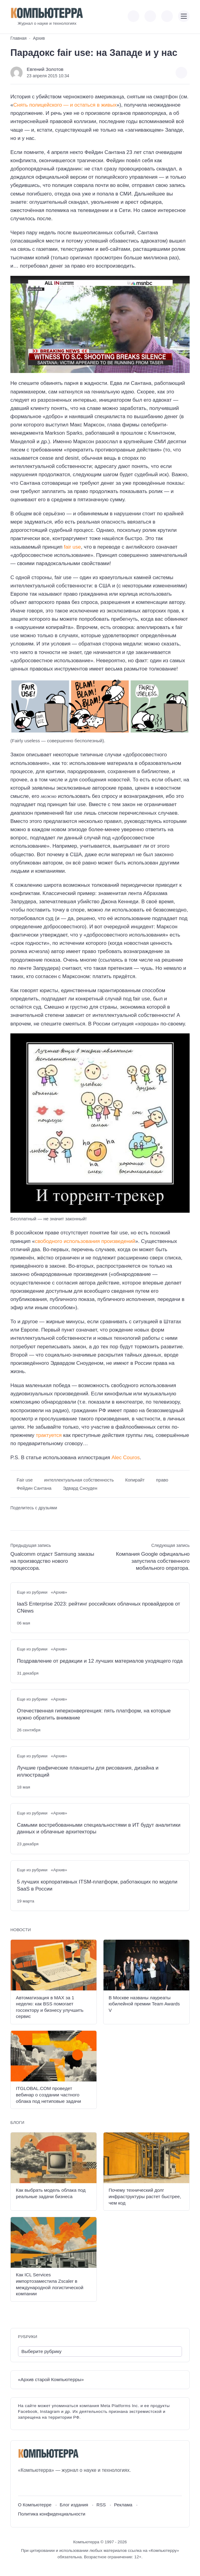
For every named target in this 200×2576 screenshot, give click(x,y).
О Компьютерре (35, 2504)
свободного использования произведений (85, 1241)
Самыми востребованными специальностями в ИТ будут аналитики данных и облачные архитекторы (98, 1828)
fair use (72, 547)
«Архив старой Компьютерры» (51, 2379)
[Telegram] (45, 2484)
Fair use (24, 1480)
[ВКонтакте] (22, 2484)
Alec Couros (125, 1457)
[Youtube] (33, 2484)
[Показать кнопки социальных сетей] (133, 16)
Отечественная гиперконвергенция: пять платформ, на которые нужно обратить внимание (94, 1714)
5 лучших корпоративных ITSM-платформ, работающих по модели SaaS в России (97, 1885)
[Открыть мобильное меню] (184, 16)
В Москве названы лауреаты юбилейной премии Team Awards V (144, 2004)
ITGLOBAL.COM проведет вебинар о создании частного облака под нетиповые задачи (48, 2094)
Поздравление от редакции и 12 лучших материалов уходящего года (100, 1661)
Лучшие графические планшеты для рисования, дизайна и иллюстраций (87, 1771)
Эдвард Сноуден (80, 1488)
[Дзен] (56, 2484)
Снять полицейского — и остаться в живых (64, 105)
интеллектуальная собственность (79, 1480)
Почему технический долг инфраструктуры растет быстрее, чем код (145, 2196)
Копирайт (135, 1480)
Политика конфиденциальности (51, 2513)
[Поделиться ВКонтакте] (14, 1519)
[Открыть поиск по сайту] (167, 16)
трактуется (49, 1435)
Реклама (123, 2504)
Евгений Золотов (45, 69)
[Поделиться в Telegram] (25, 1519)
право (162, 1480)
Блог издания (74, 2504)
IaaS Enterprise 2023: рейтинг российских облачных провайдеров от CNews (98, 1607)
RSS (101, 2504)
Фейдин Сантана (33, 1488)
